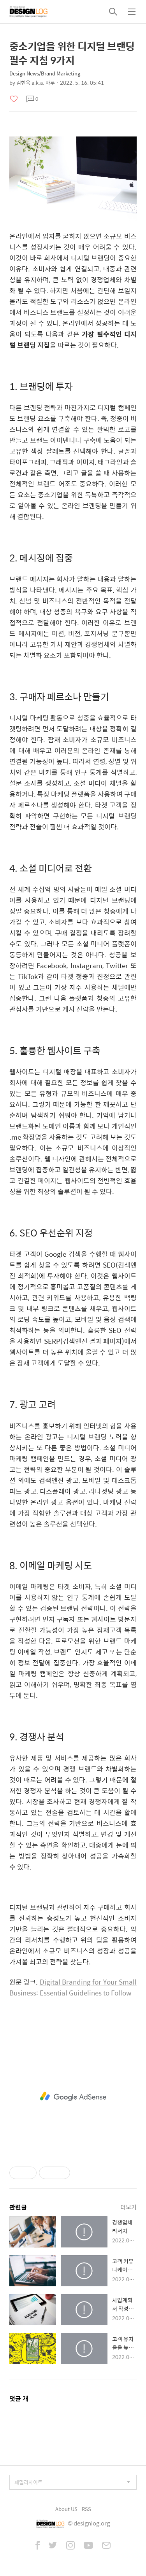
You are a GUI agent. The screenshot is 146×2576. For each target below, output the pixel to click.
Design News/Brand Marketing (44, 73)
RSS (86, 2509)
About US (66, 2509)
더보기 (128, 2206)
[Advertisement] (73, 2096)
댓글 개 (18, 2398)
